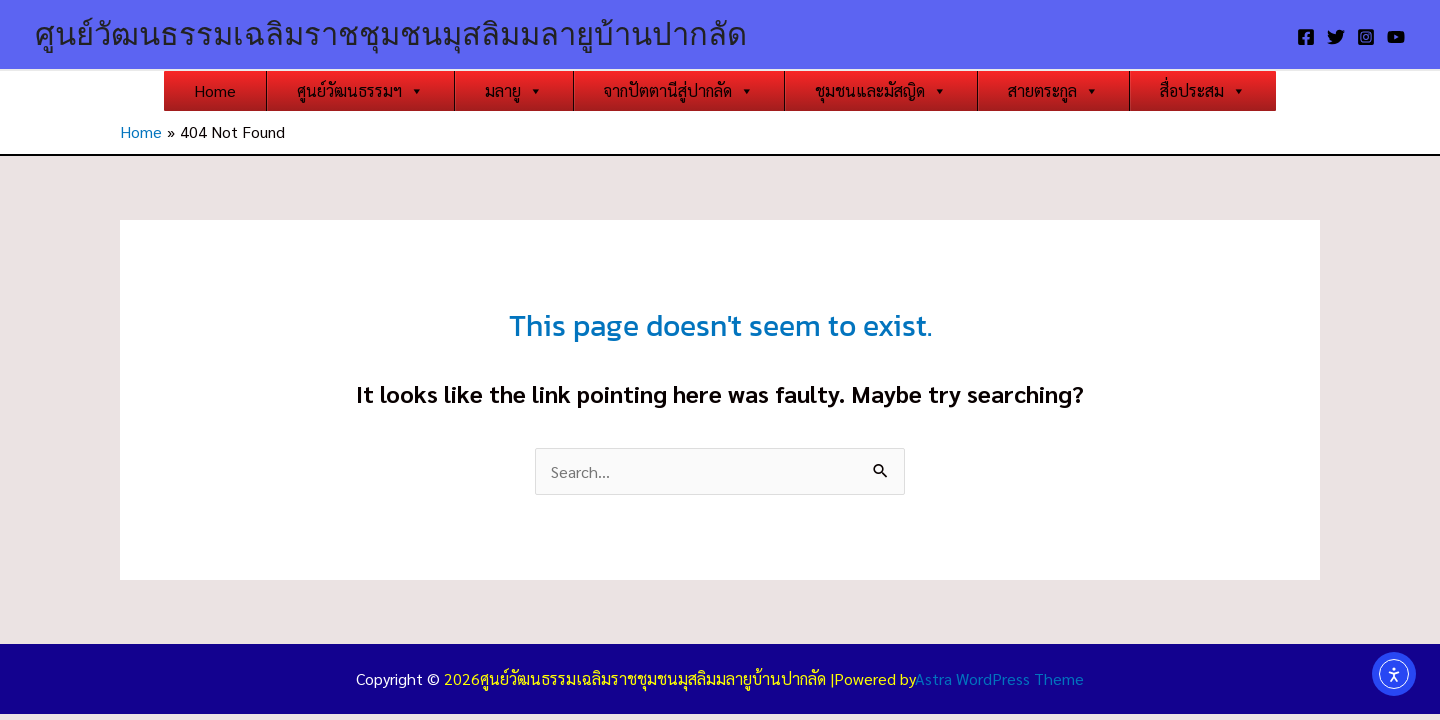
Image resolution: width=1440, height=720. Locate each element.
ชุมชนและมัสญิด (881, 91)
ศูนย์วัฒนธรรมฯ (360, 91)
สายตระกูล (1053, 91)
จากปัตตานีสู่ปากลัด (679, 91)
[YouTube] (1396, 37)
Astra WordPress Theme (999, 678)
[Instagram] (1366, 37)
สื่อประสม (1203, 91)
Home (215, 90)
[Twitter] (1336, 37)
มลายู (514, 91)
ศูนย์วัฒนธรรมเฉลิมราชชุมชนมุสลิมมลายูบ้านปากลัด (391, 34)
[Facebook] (1306, 37)
